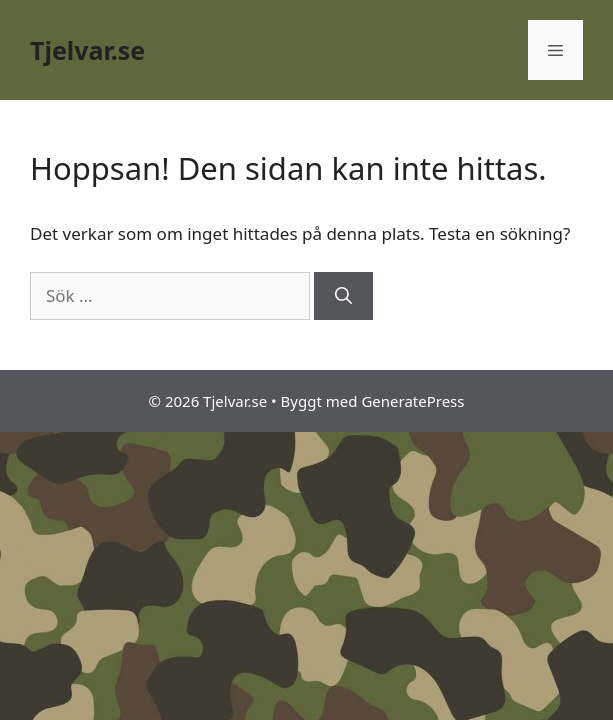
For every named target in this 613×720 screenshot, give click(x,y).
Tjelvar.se (87, 50)
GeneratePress (412, 401)
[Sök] (343, 296)
